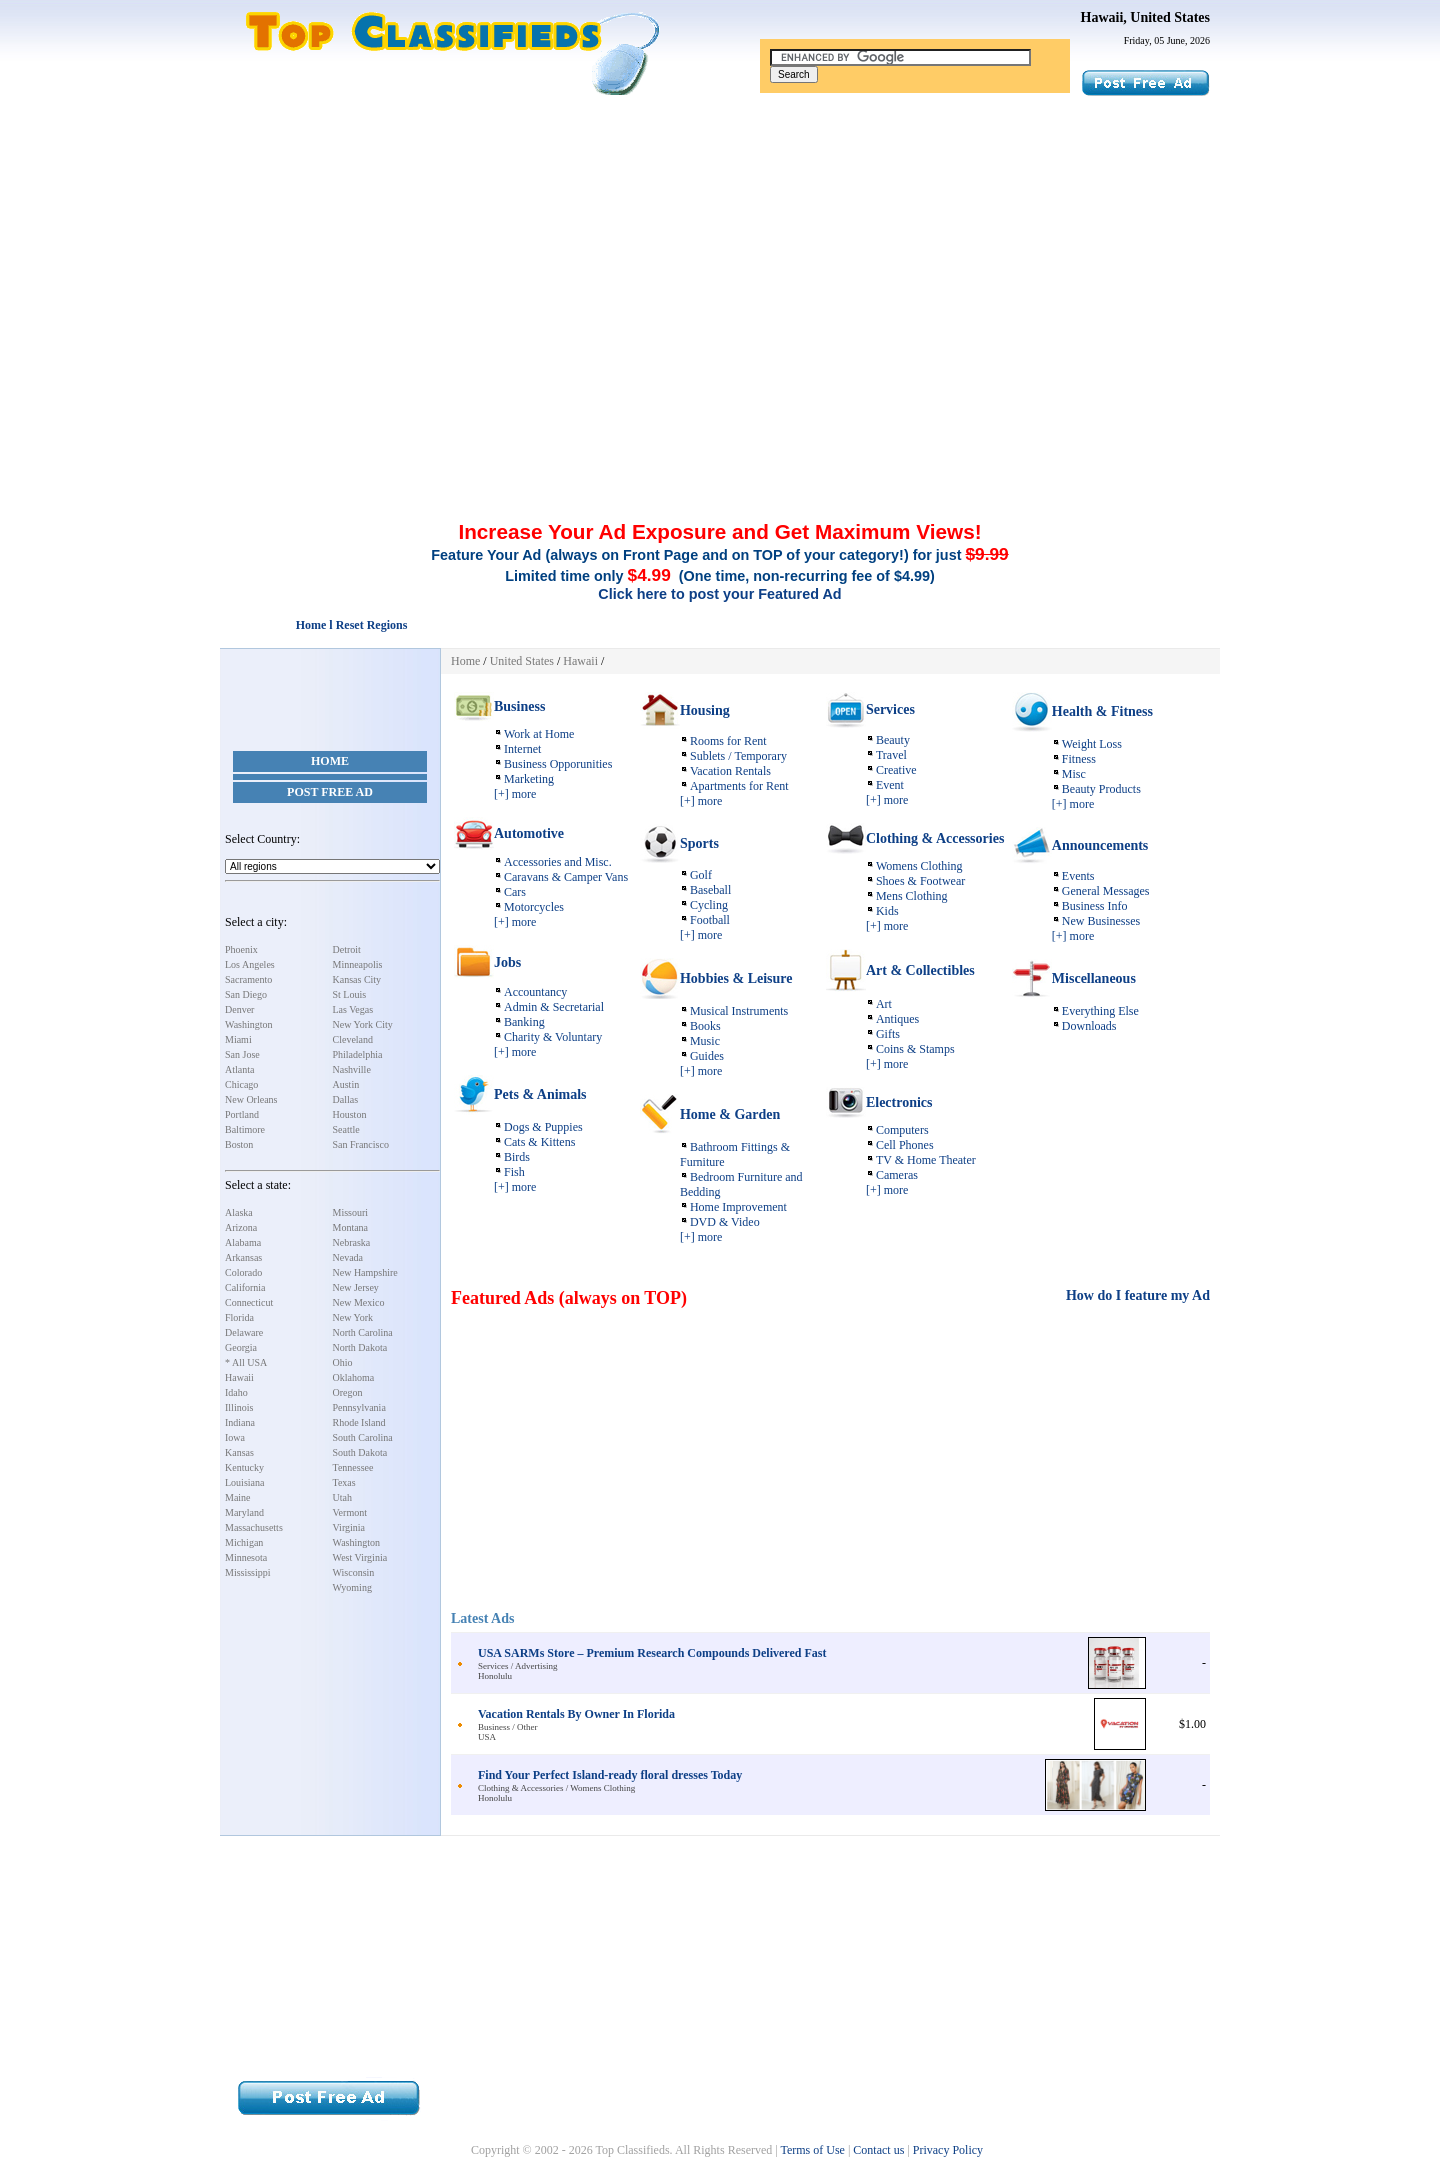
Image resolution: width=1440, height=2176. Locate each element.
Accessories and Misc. (558, 862)
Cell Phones (905, 1145)
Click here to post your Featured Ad (719, 594)
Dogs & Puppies (543, 1127)
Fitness (1079, 759)
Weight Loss (1092, 744)
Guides (707, 1056)
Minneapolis (358, 964)
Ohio (343, 1362)
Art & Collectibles (920, 970)
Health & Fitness (1102, 711)
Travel (891, 755)
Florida (239, 1317)
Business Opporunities (558, 764)
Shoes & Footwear (920, 881)
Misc (1074, 774)
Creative (896, 770)
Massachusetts (254, 1527)
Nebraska (352, 1242)
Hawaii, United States (1146, 17)
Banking (524, 1022)
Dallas (346, 1099)
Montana (351, 1227)
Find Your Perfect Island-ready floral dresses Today (610, 1775)
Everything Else (1100, 1011)
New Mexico (359, 1302)
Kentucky (244, 1467)
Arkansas (243, 1257)
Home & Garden (730, 1114)
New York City (363, 1024)
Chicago (241, 1084)
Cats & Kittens (539, 1142)
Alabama (243, 1242)
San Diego (246, 994)
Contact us (878, 2150)
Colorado (243, 1272)
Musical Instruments (739, 1011)
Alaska (239, 1212)
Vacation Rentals (730, 771)
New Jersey (356, 1287)
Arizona (241, 1227)
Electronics (899, 1102)
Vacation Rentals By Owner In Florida (576, 1714)
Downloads (1089, 1026)
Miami (238, 1039)
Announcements (1100, 845)
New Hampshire (365, 1272)
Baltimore (245, 1129)
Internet (522, 749)
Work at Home (539, 734)
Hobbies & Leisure (736, 978)
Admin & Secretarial (554, 1007)
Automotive (529, 833)
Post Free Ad (330, 792)
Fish (514, 1172)
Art (884, 1004)
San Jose (242, 1054)
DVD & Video (725, 1222)
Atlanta (239, 1069)
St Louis (350, 994)
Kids (887, 911)
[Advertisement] (720, 248)
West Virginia (360, 1557)
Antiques (897, 1019)
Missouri (351, 1212)
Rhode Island (359, 1422)
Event (890, 785)
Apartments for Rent (739, 786)
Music (705, 1041)
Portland (242, 1114)
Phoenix (241, 949)
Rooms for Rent (728, 741)
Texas (344, 1482)
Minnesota (246, 1557)
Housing (705, 710)
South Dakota (360, 1452)
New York (353, 1317)
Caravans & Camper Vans (566, 877)
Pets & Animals (540, 1094)
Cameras (897, 1175)
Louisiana (244, 1482)
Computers (902, 1130)
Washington (249, 1024)
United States (522, 661)
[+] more (515, 794)
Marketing (529, 779)
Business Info (1095, 906)
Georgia (241, 1347)
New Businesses (1101, 921)
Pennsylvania (359, 1407)
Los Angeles (250, 964)
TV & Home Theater (926, 1160)
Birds (517, 1157)
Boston (239, 1144)
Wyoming (352, 1587)
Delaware (244, 1332)
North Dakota (360, 1347)
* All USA (246, 1362)
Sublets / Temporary (738, 756)
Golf (701, 875)
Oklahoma (354, 1377)
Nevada (348, 1257)
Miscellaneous (1094, 978)
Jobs (507, 962)
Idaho (236, 1392)
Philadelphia (358, 1054)
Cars (515, 892)
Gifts (888, 1034)
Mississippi (248, 1572)
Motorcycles (534, 907)
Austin (346, 1084)
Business (519, 706)
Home (330, 761)
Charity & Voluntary (553, 1037)
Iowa (235, 1437)
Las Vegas (353, 1009)
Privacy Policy (948, 2150)
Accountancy (535, 992)
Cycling (709, 905)
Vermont (350, 1512)
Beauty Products (1101, 789)
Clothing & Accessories (935, 838)
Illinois (239, 1407)
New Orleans (251, 1099)
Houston (350, 1114)
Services (890, 709)
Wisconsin (354, 1572)
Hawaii (239, 1377)
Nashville (352, 1069)
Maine (238, 1497)
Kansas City (357, 979)
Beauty (893, 740)
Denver (239, 1009)
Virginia (349, 1527)
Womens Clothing (919, 866)
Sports (699, 843)
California (245, 1287)
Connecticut (249, 1302)
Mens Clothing (912, 896)
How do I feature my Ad (1138, 1295)
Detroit (347, 949)
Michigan (244, 1542)
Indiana (240, 1422)
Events (1078, 876)
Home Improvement (738, 1207)
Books (705, 1026)
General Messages (1106, 891)
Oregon (348, 1392)
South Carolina (363, 1437)
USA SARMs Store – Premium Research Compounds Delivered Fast (652, 1653)
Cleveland (353, 1039)
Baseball (710, 890)
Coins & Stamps (915, 1049)
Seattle (346, 1129)
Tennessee (353, 1467)
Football (710, 920)
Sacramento (248, 979)
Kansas (239, 1452)
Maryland (244, 1512)
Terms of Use (812, 2150)
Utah (342, 1497)
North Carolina (363, 1332)
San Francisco (361, 1144)
